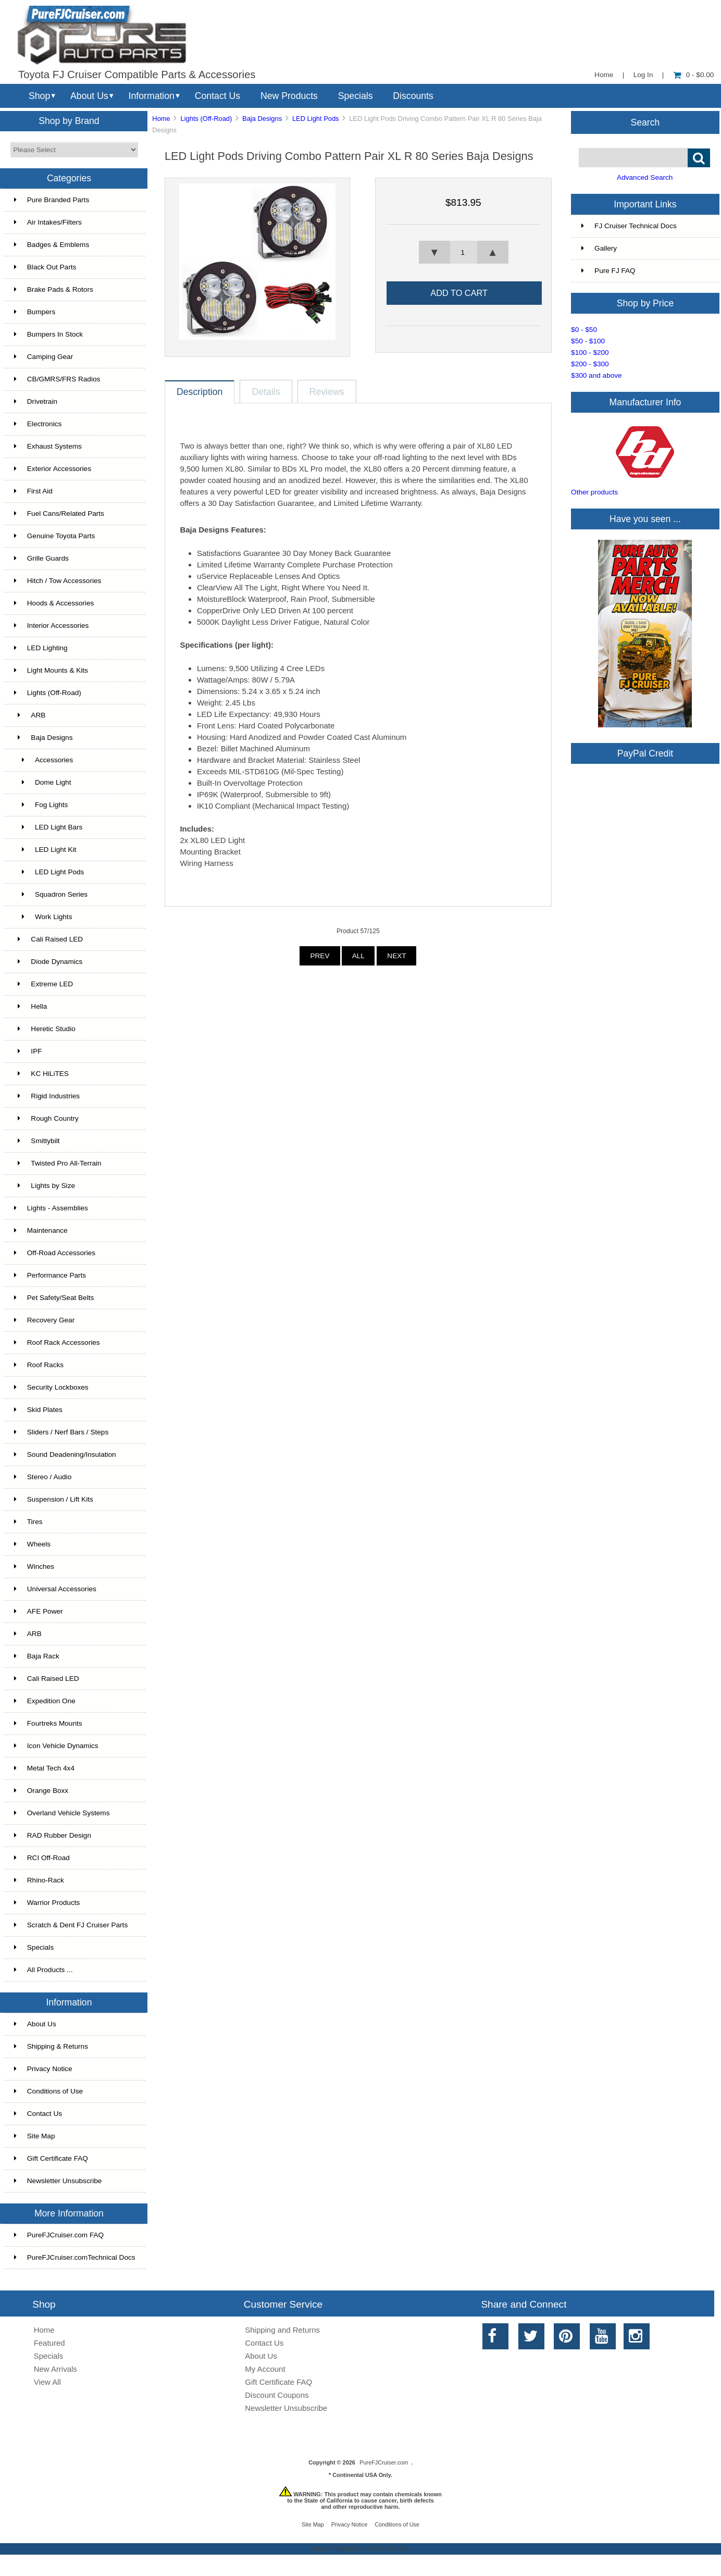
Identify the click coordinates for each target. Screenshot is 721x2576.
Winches (34, 1566)
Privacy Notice (43, 2069)
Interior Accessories (51, 625)
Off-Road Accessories (54, 1253)
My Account (265, 2368)
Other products (594, 492)
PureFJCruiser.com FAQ (59, 2235)
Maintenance (41, 1230)
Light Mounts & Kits (51, 670)
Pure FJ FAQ (608, 271)
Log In (643, 75)
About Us (89, 96)
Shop (39, 96)
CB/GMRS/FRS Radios (57, 379)
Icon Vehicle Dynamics (56, 1746)
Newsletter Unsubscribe (58, 2181)
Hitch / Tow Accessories (58, 581)
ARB (30, 715)
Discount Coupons (276, 2395)
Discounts (413, 96)
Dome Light (42, 782)
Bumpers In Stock (48, 334)
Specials (355, 96)
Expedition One (45, 1701)
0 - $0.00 (693, 75)
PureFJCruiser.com (383, 2462)
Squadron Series (51, 894)
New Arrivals (55, 2368)
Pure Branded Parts (51, 200)
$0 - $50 (584, 329)
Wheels (32, 1544)
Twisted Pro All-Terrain (58, 1163)
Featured (49, 2342)
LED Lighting (41, 648)
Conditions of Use (48, 2091)
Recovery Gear (44, 1320)
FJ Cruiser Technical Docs (629, 226)
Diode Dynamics (48, 961)
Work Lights (43, 917)
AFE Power (38, 1611)
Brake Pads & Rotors (53, 289)
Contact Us (217, 96)
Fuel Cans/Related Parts (59, 513)
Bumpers (34, 312)
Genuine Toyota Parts (54, 536)
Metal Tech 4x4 (44, 1768)
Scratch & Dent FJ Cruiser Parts (71, 1925)
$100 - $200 (590, 352)
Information (152, 96)
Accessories (43, 760)
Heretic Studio (45, 1029)
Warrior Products (47, 1902)
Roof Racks (39, 1365)
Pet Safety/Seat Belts (54, 1298)
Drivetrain (35, 401)
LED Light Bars (48, 827)
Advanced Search (645, 177)
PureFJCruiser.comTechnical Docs (74, 2257)
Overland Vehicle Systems (62, 1813)
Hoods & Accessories (54, 603)
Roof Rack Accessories (57, 1342)
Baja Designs (262, 118)
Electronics (37, 424)
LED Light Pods (315, 118)
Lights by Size (44, 1186)
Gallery (599, 248)
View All (47, 2381)
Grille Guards (41, 558)
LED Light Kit (45, 849)
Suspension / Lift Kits (53, 1499)
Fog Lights (41, 805)
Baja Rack (36, 1656)
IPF (28, 1051)
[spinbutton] (463, 252)
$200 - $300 (590, 364)
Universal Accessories (55, 1589)
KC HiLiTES (41, 1074)
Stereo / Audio (42, 1477)
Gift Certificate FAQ (51, 2158)
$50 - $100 (588, 341)
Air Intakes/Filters (48, 222)
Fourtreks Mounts (48, 1723)
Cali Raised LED (48, 939)
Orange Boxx (41, 1790)
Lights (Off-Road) (206, 118)
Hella (30, 1006)
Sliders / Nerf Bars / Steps (61, 1432)
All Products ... (43, 1970)
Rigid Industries (47, 1096)
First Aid (33, 491)
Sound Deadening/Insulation (65, 1454)
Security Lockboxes (51, 1387)
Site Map (34, 2136)
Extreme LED (43, 984)
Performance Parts (50, 1275)
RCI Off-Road (42, 1858)
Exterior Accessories (52, 469)
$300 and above (596, 375)
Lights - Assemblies (51, 1208)
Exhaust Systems (48, 446)
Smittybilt (37, 1141)
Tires (28, 1522)
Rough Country (46, 1118)
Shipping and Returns (282, 2329)
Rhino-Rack (39, 1880)
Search (645, 122)
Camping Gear (43, 357)
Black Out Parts (45, 267)
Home (603, 75)
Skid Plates (38, 1410)
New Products (289, 96)
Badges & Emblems (51, 245)
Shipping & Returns (51, 2046)
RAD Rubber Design (52, 1835)
